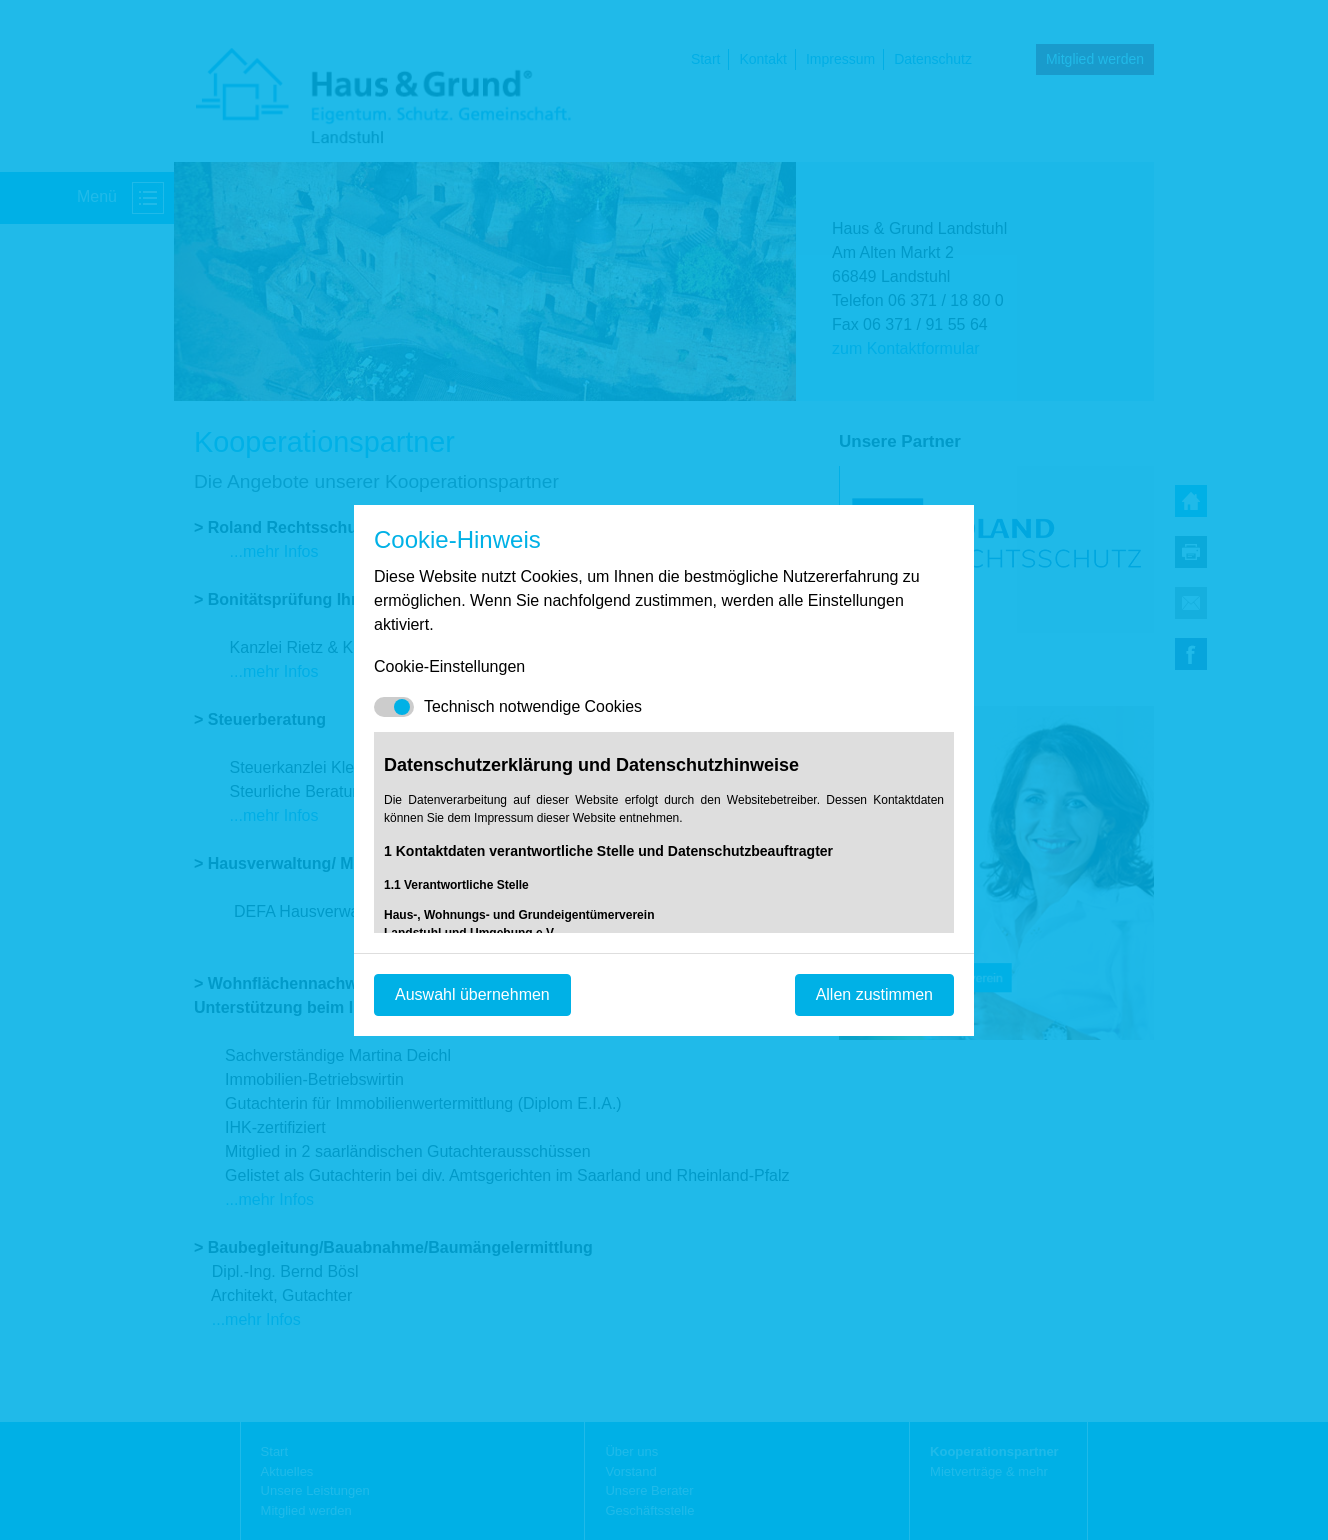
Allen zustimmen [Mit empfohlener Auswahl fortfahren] (874, 994)
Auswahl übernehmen (472, 994)
